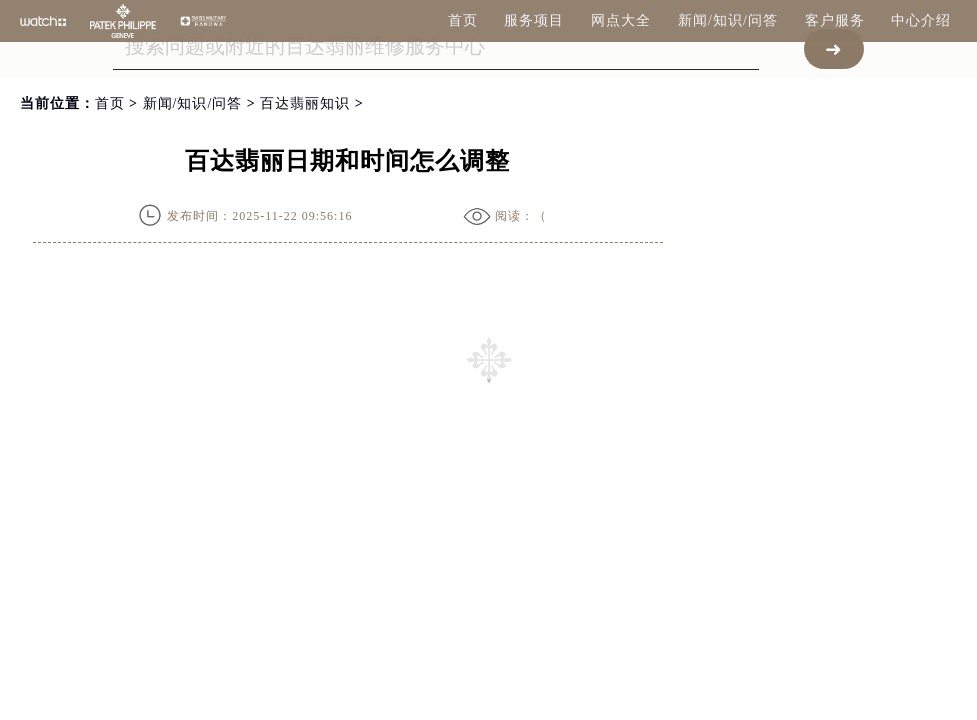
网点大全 (621, 20)
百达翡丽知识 (305, 103)
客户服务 (835, 20)
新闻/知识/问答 (728, 20)
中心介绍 (921, 20)
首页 (463, 20)
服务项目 (534, 20)
